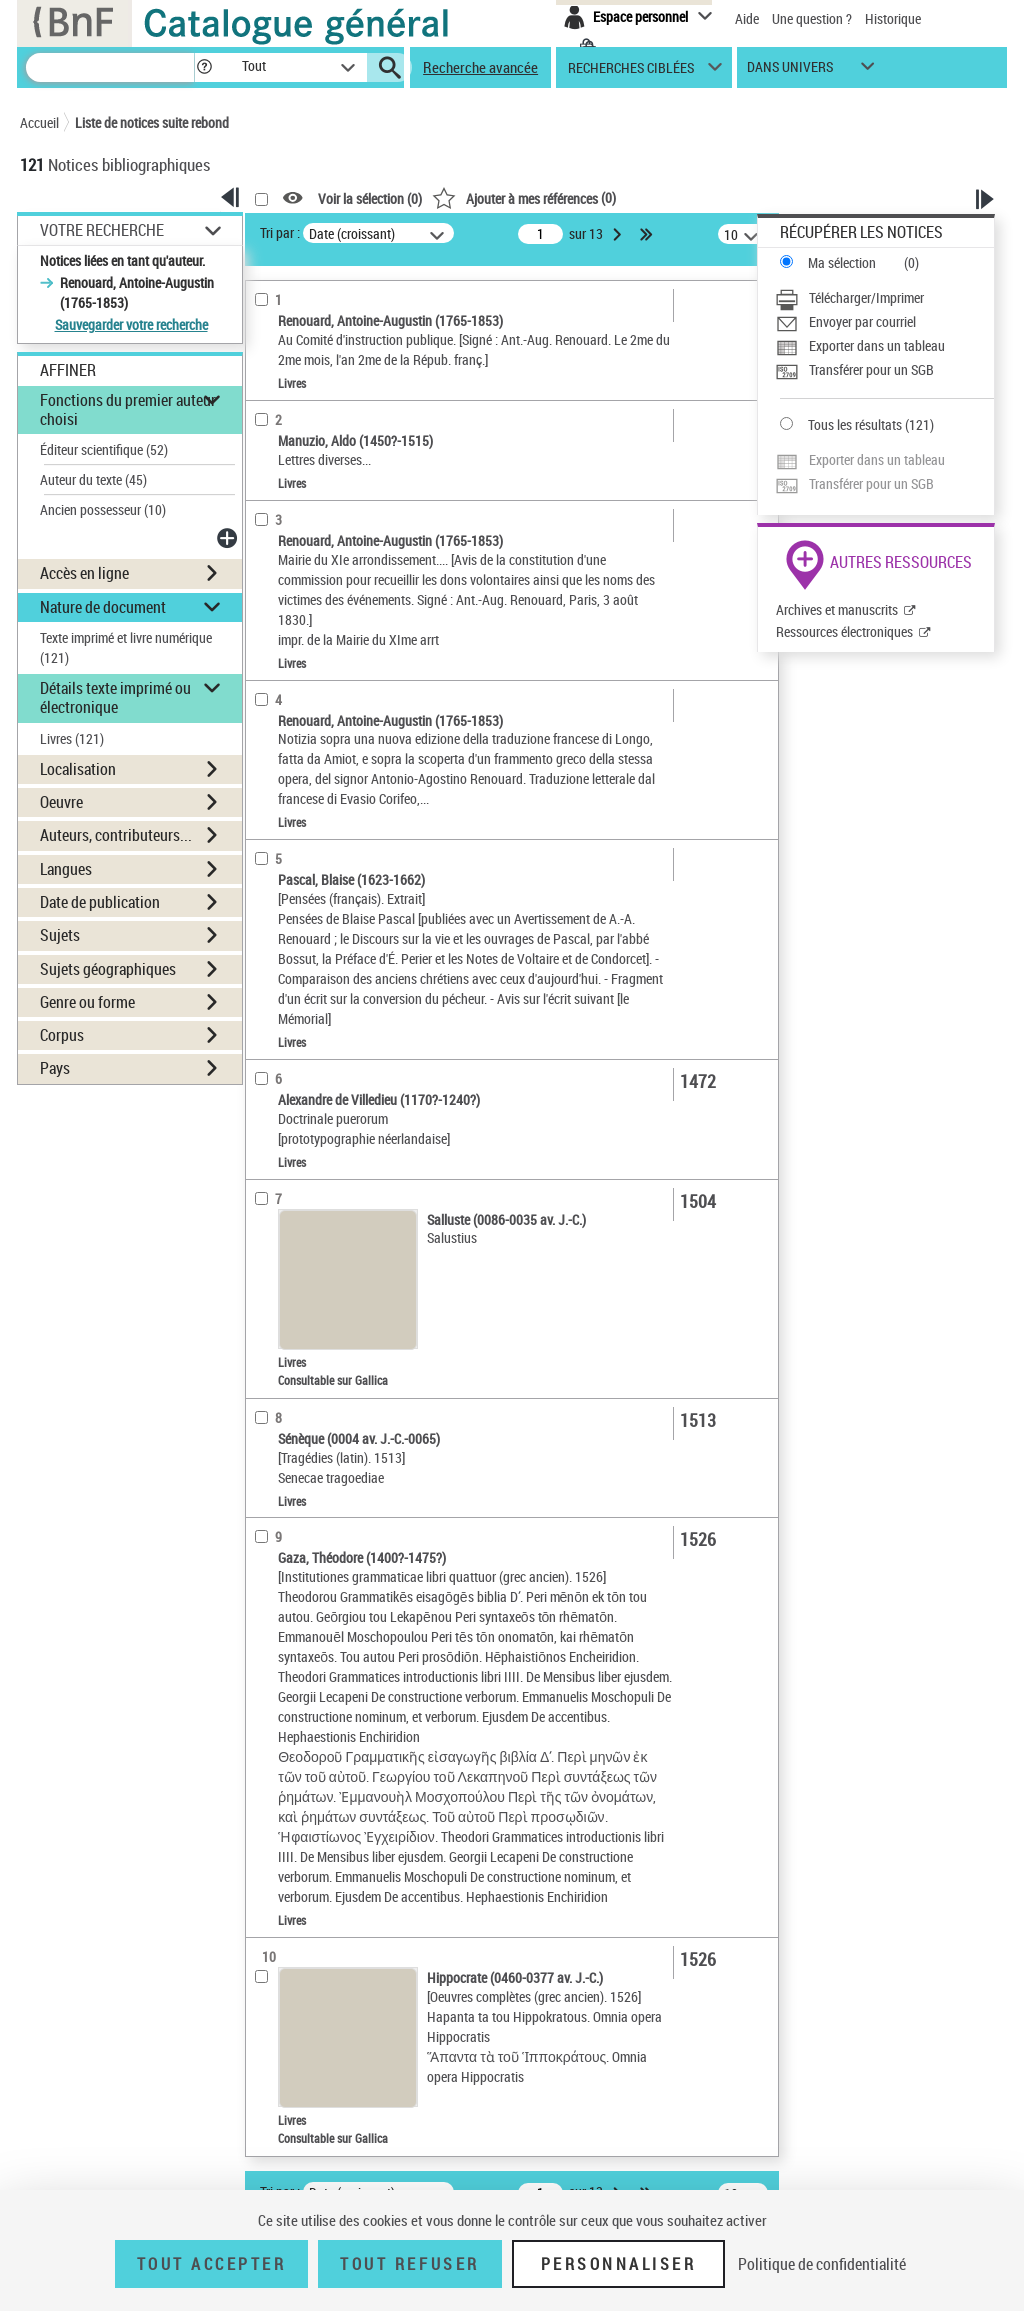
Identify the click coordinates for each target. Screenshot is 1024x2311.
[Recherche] (110, 67)
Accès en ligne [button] (84, 573)
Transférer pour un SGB (871, 369)
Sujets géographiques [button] (108, 969)
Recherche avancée (480, 67)
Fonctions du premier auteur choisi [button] (128, 409)
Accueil (39, 122)
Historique (893, 18)
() (524, 197)
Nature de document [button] (103, 607)
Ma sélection (842, 262)
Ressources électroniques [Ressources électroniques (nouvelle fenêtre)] (844, 631)
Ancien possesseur (103, 509)
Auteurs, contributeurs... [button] (116, 835)
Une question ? (812, 18)
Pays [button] (55, 1068)
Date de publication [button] (100, 902)
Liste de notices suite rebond (152, 122)
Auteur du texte (93, 479)
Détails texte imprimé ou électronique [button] (115, 697)
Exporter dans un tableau (877, 345)
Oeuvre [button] (61, 802)
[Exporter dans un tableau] (884, 346)
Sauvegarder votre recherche (131, 324)
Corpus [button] (62, 1035)
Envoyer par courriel (862, 321)
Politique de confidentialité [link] (822, 2264)
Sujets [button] (60, 935)
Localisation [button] (78, 769)
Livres (72, 738)
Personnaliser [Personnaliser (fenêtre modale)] (619, 2264)
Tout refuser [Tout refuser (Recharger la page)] (409, 2264)
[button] (204, 67)
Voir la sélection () (370, 198)
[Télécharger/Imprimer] (884, 298)
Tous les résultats (855, 424)
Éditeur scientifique (104, 449)
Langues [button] (66, 869)
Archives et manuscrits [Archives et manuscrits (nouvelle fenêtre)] (837, 609)
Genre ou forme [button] (87, 1002)
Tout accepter (212, 2264)
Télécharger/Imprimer (866, 297)
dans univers (790, 71)
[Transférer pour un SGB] (884, 370)
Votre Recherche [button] (102, 230)
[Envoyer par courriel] (884, 322)
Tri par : (280, 232)
